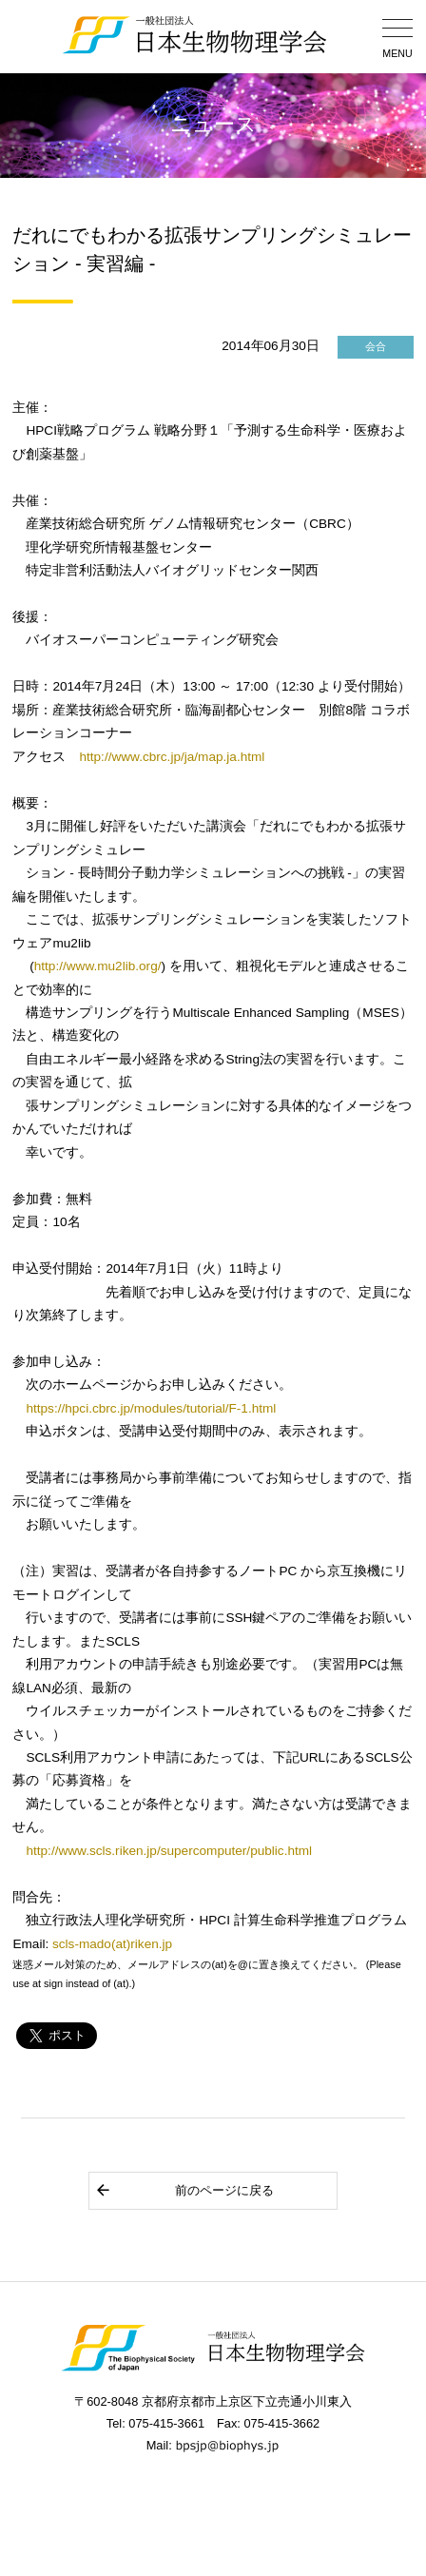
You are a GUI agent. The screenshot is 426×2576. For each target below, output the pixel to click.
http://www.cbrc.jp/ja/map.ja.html (171, 757)
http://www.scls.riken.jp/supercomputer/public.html (169, 1851)
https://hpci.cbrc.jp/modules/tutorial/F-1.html (151, 1408)
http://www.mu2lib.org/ (98, 966)
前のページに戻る (184, 2190)
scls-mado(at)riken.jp (112, 1944)
